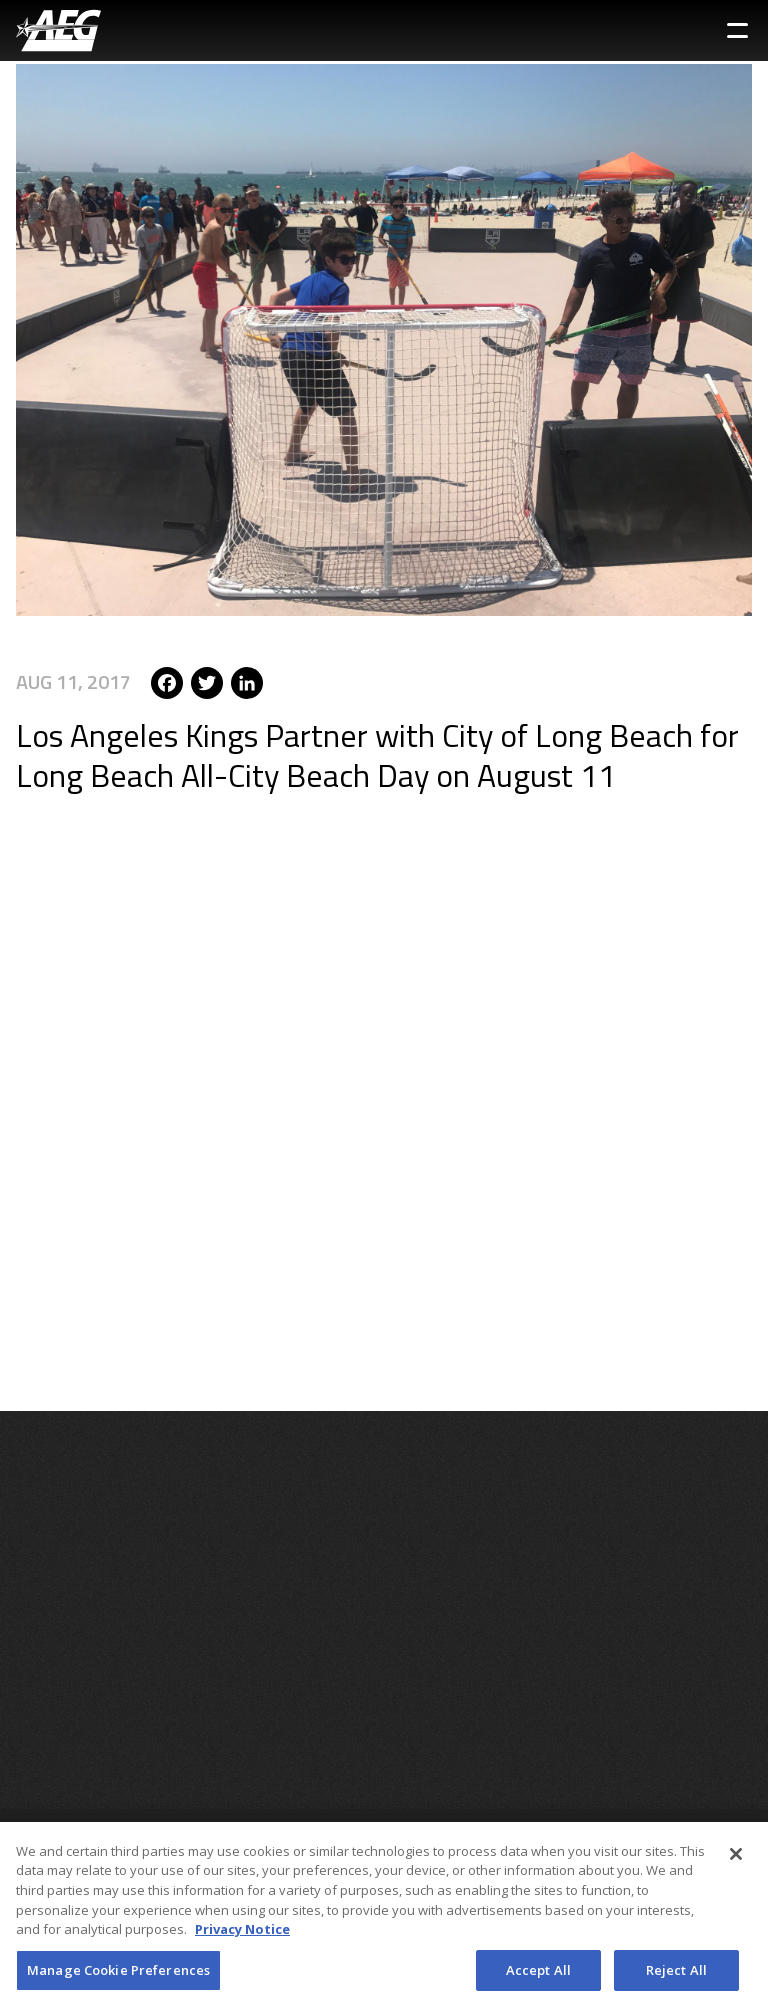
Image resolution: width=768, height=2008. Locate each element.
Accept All (538, 1975)
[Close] (736, 1859)
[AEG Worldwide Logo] (58, 30)
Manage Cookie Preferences (118, 1975)
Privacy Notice (242, 1934)
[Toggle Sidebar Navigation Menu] (737, 30)
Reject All (676, 1975)
